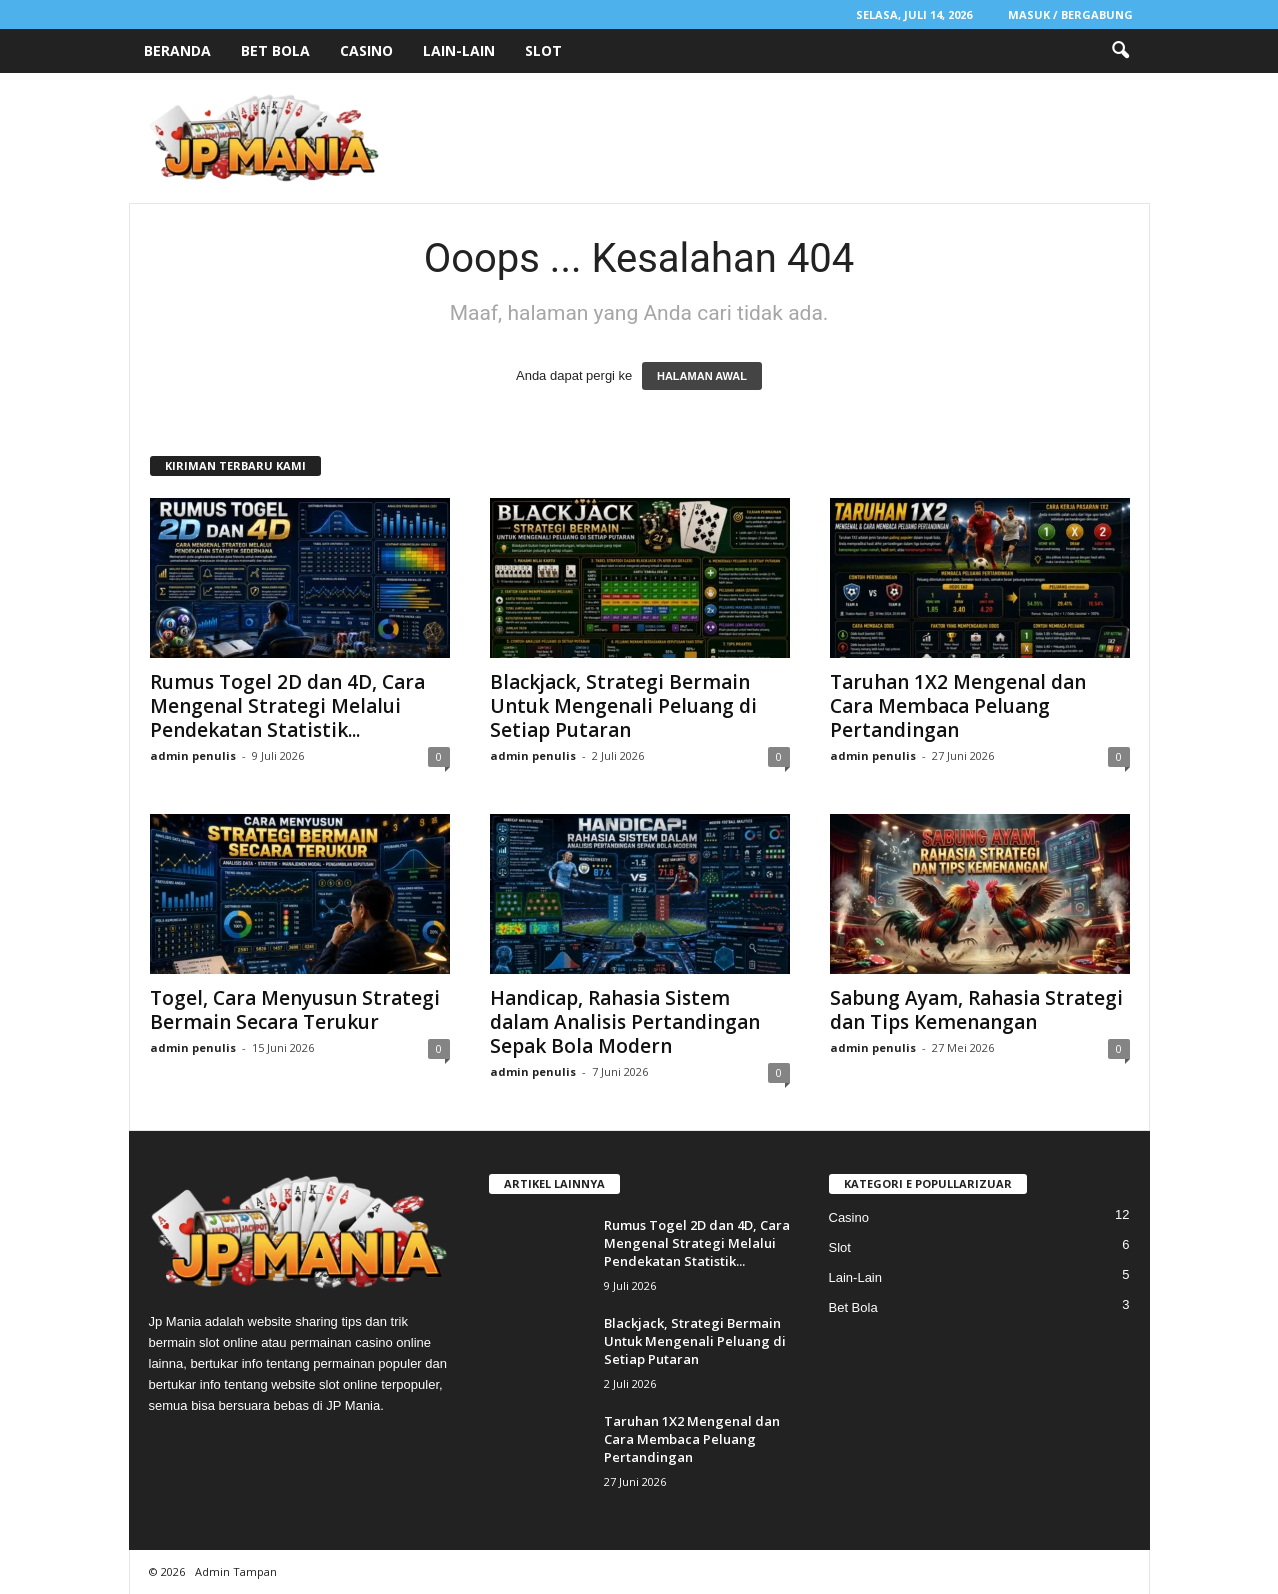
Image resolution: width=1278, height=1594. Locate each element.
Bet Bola (275, 50)
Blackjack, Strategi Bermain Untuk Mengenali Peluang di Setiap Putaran (623, 706)
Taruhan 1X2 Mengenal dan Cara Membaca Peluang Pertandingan (958, 706)
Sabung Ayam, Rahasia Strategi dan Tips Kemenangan (976, 1010)
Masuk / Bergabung (1070, 14)
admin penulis (193, 755)
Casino (366, 50)
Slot (543, 50)
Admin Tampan (236, 1571)
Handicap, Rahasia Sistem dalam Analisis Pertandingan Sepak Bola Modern (625, 1022)
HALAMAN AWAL (702, 376)
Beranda (177, 50)
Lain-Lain (459, 50)
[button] (1120, 51)
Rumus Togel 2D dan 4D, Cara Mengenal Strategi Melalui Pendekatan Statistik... (287, 706)
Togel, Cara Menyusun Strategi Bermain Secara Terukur (295, 1010)
